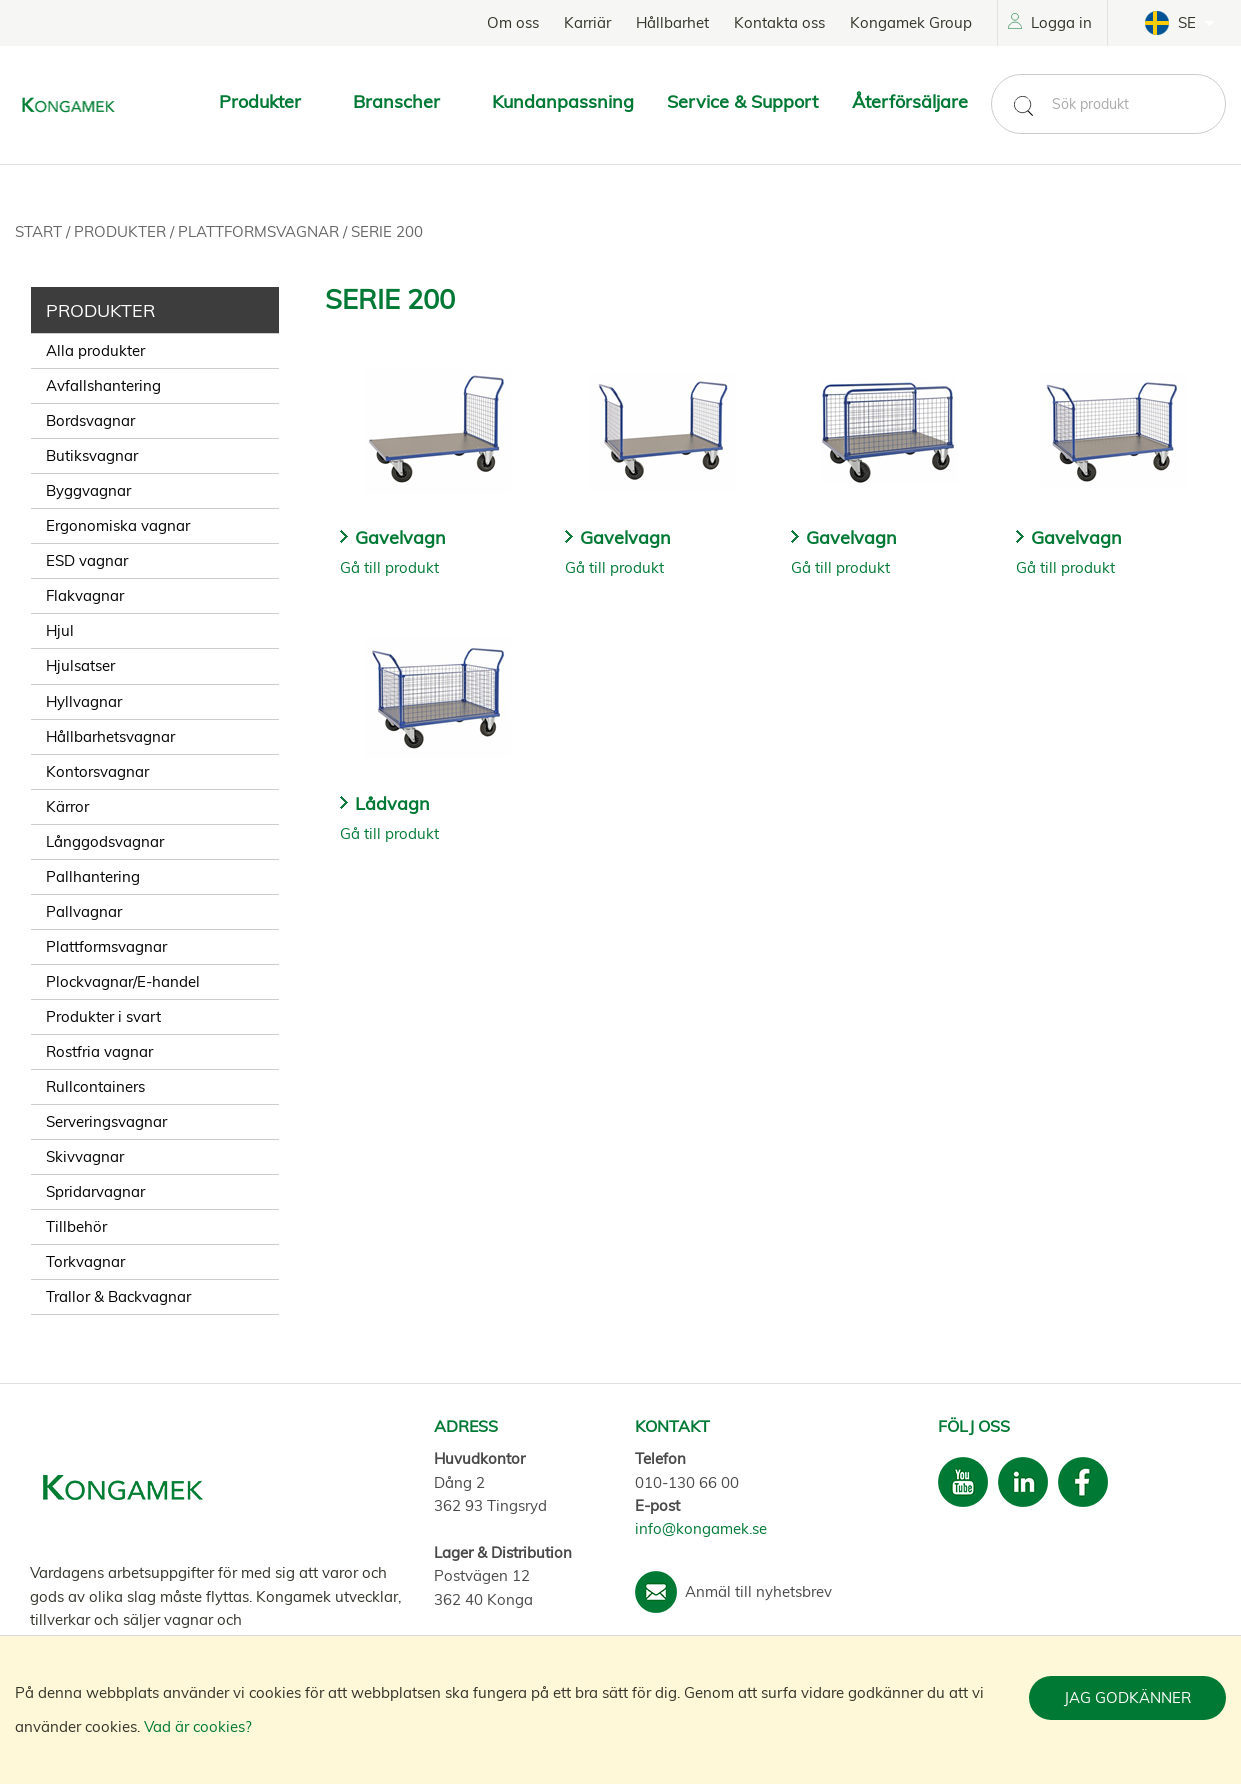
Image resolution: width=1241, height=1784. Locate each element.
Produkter (122, 231)
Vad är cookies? (198, 1726)
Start (40, 231)
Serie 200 (387, 231)
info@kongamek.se (701, 1528)
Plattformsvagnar (260, 231)
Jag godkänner (1127, 1697)
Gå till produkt (389, 567)
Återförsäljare (910, 101)
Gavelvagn (400, 537)
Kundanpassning (563, 101)
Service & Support (742, 101)
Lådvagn (392, 803)
